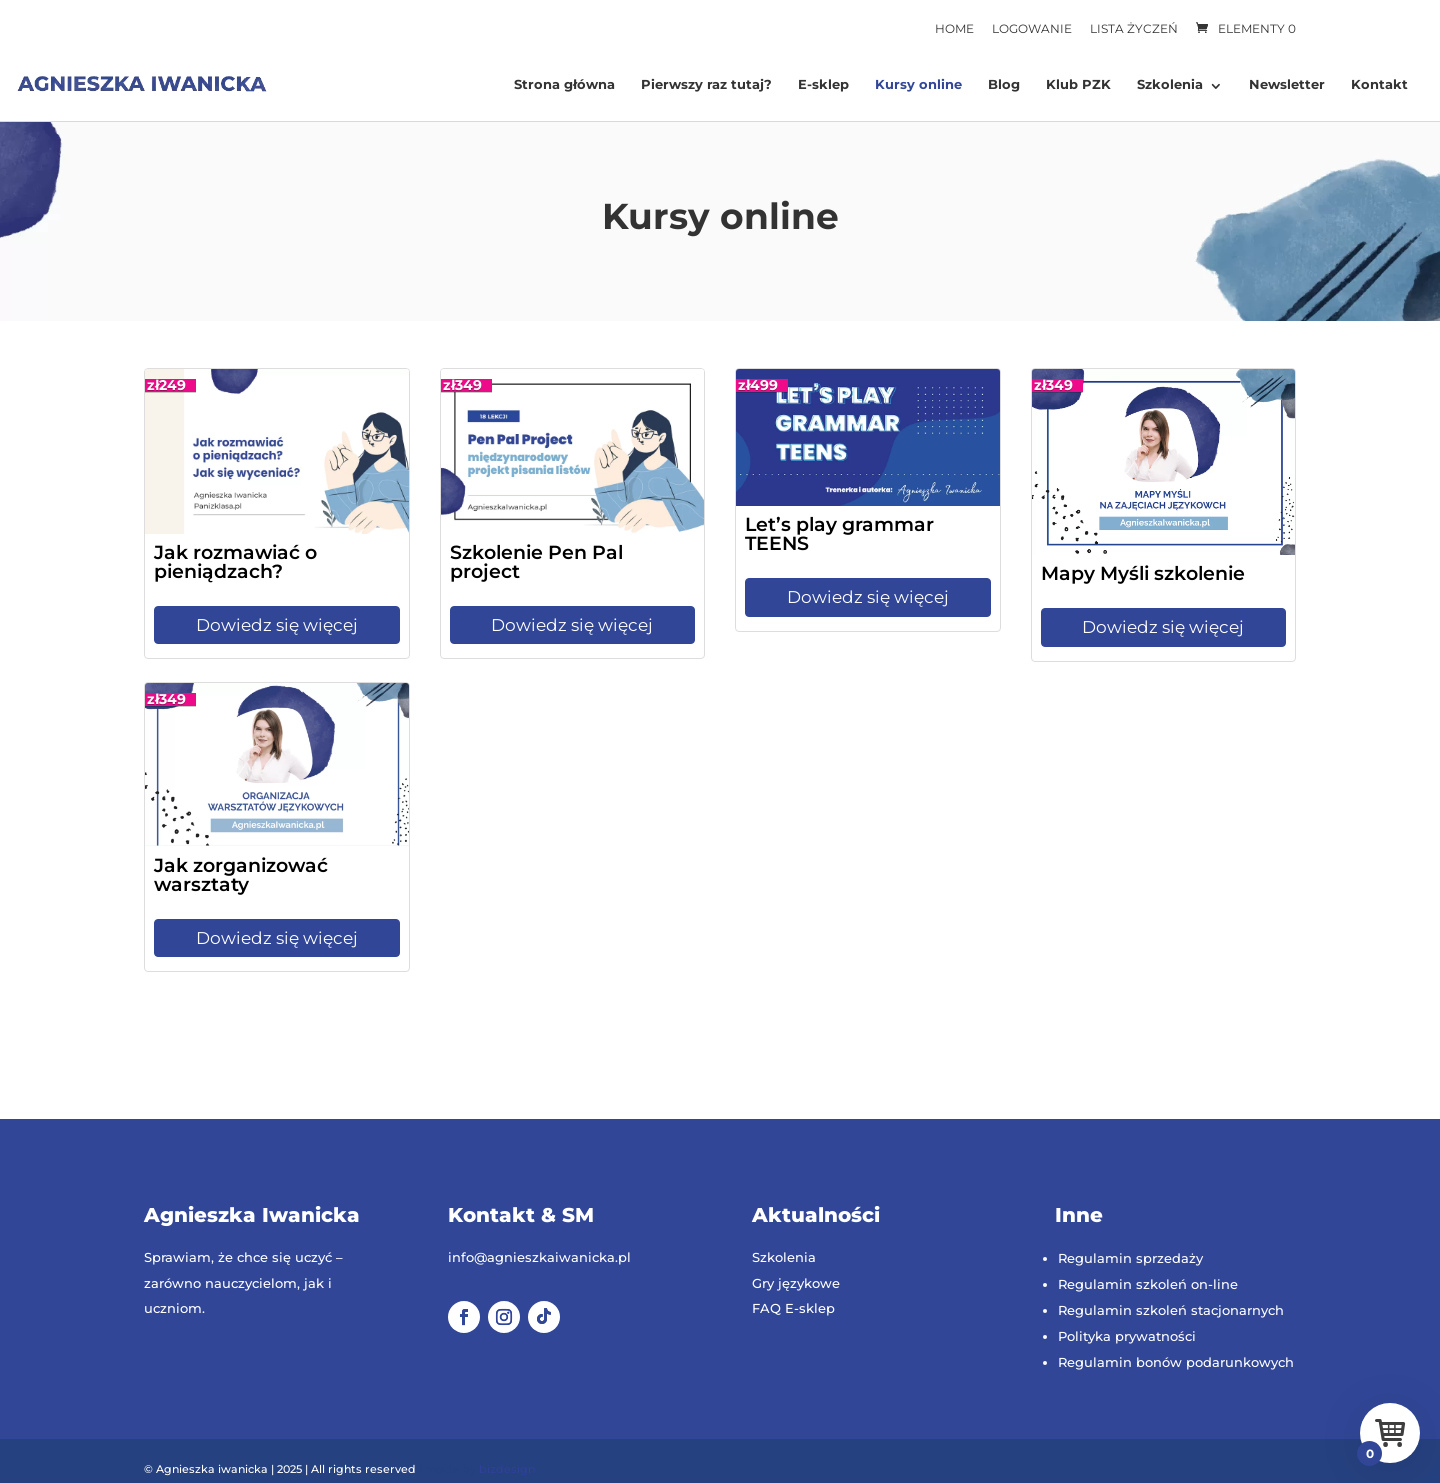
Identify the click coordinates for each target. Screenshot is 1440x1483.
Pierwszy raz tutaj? (706, 85)
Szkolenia (1170, 85)
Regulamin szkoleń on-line (1148, 1284)
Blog (1004, 85)
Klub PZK (1078, 85)
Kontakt (1379, 85)
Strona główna (564, 85)
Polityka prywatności (1127, 1336)
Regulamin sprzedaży (1130, 1258)
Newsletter (1287, 85)
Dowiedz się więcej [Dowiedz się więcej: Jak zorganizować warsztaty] (277, 938)
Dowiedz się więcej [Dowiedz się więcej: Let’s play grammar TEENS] (868, 597)
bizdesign (507, 1469)
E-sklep (823, 85)
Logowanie (1032, 28)
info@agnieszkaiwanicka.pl (539, 1257)
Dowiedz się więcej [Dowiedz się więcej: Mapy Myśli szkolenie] (1163, 627)
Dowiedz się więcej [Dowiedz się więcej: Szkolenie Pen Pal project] (572, 625)
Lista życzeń (1134, 28)
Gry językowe (796, 1283)
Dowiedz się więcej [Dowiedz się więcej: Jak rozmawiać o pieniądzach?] (277, 625)
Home (954, 28)
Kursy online (918, 85)
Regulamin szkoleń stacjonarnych (1171, 1310)
